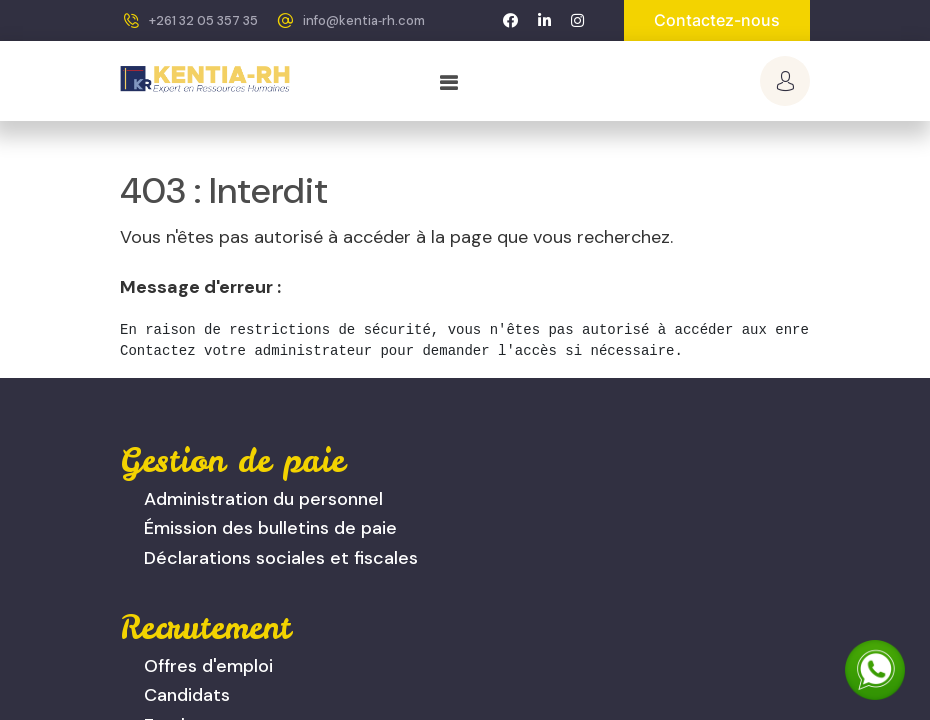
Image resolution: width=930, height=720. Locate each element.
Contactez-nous (717, 20)
